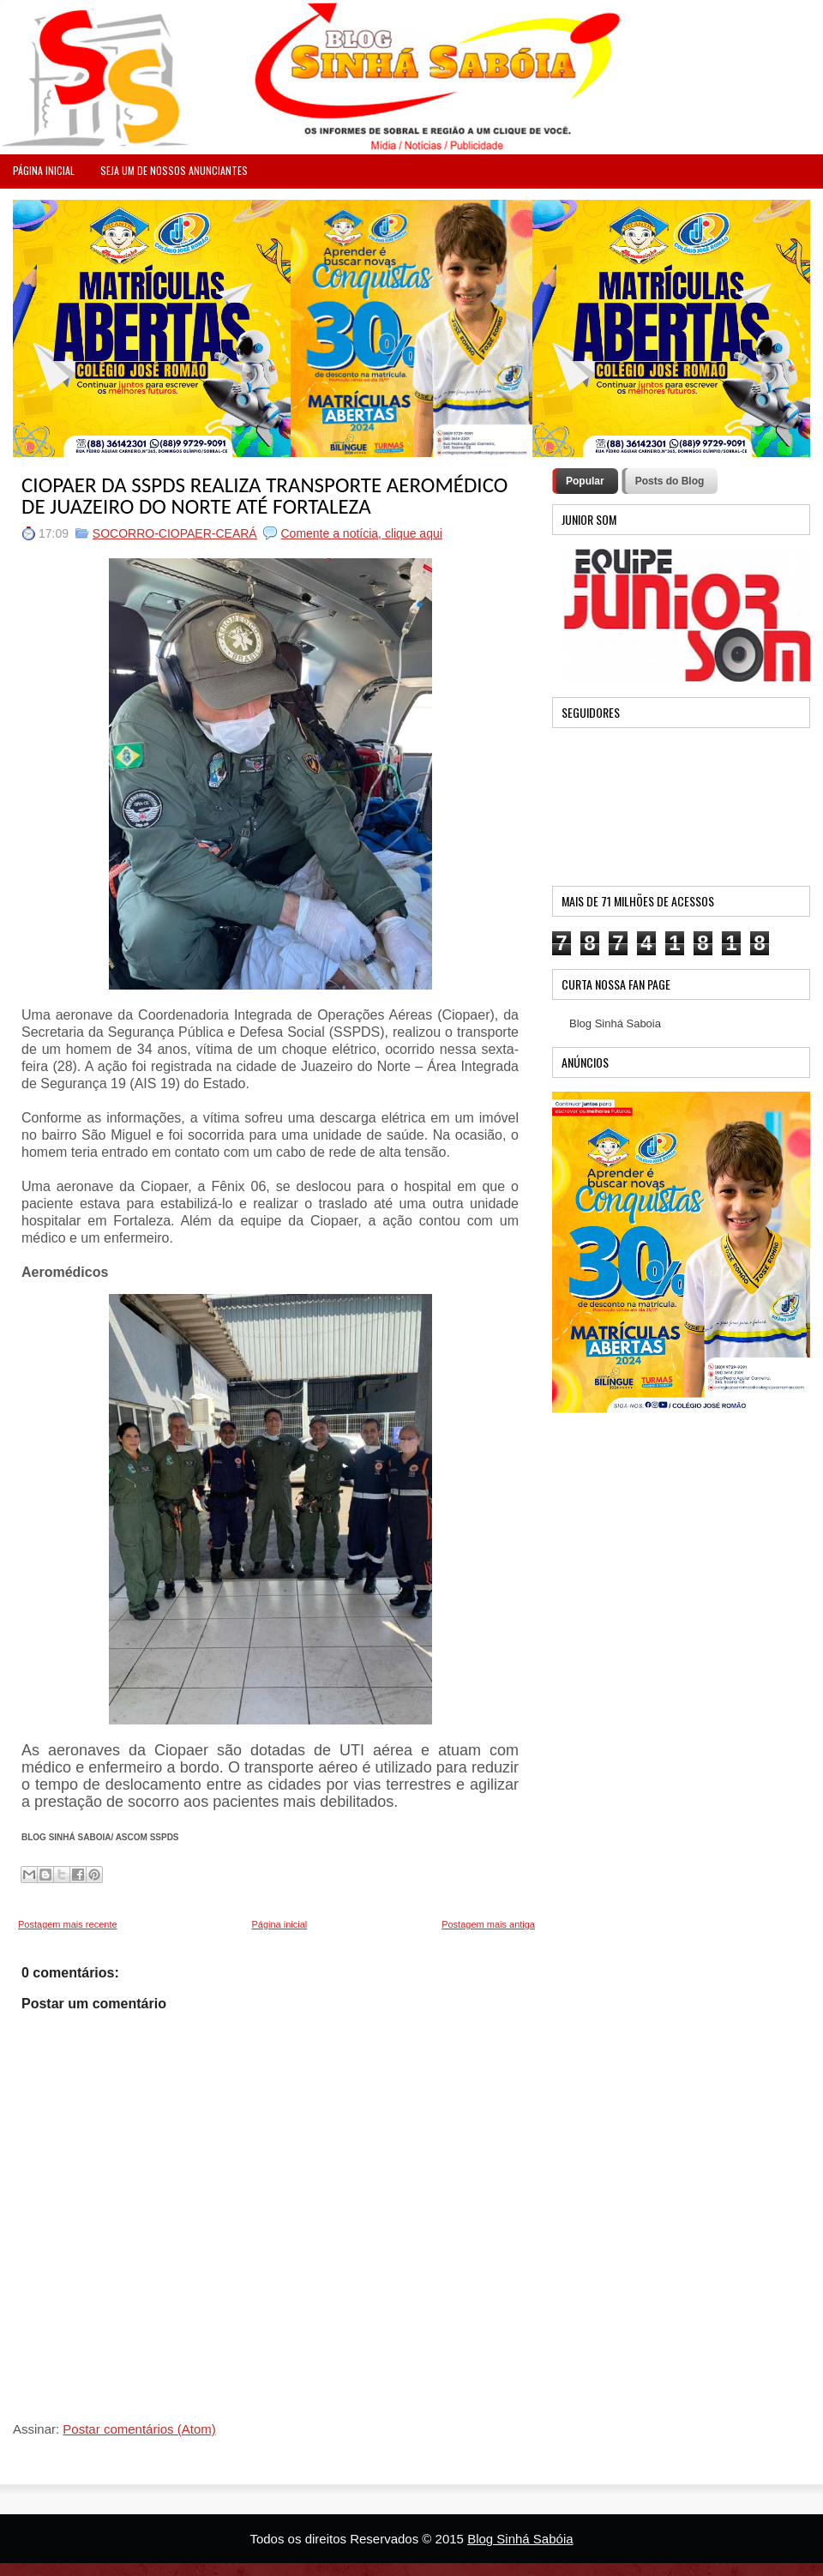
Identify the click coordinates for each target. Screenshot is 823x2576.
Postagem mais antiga (488, 1924)
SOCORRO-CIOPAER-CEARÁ (175, 533)
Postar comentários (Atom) (139, 2429)
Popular (585, 481)
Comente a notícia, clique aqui (361, 533)
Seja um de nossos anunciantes (174, 170)
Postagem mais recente (67, 1924)
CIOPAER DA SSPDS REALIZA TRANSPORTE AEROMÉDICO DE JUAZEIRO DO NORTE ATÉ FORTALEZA (264, 495)
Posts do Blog (670, 481)
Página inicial (279, 1924)
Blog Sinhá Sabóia (520, 2538)
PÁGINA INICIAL (44, 170)
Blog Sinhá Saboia (615, 1023)
